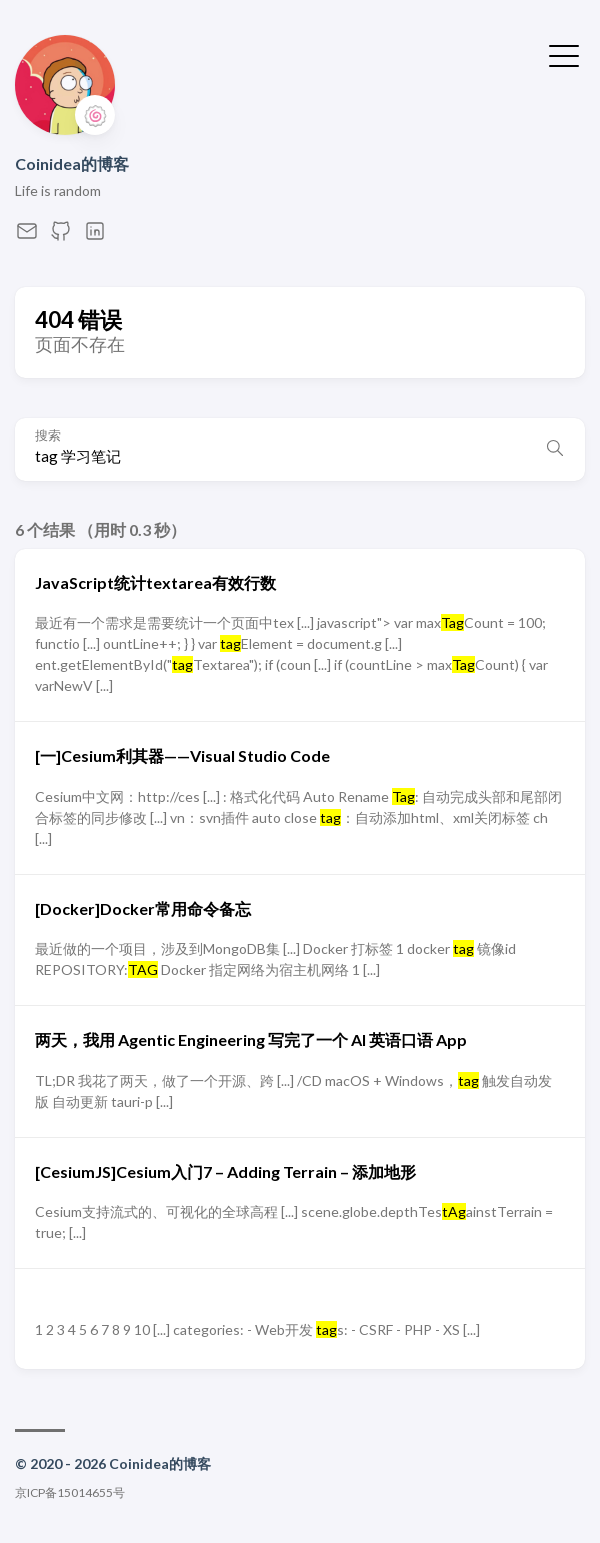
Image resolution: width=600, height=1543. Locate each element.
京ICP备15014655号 (70, 1492)
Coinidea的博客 (72, 163)
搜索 (48, 435)
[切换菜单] (564, 54)
